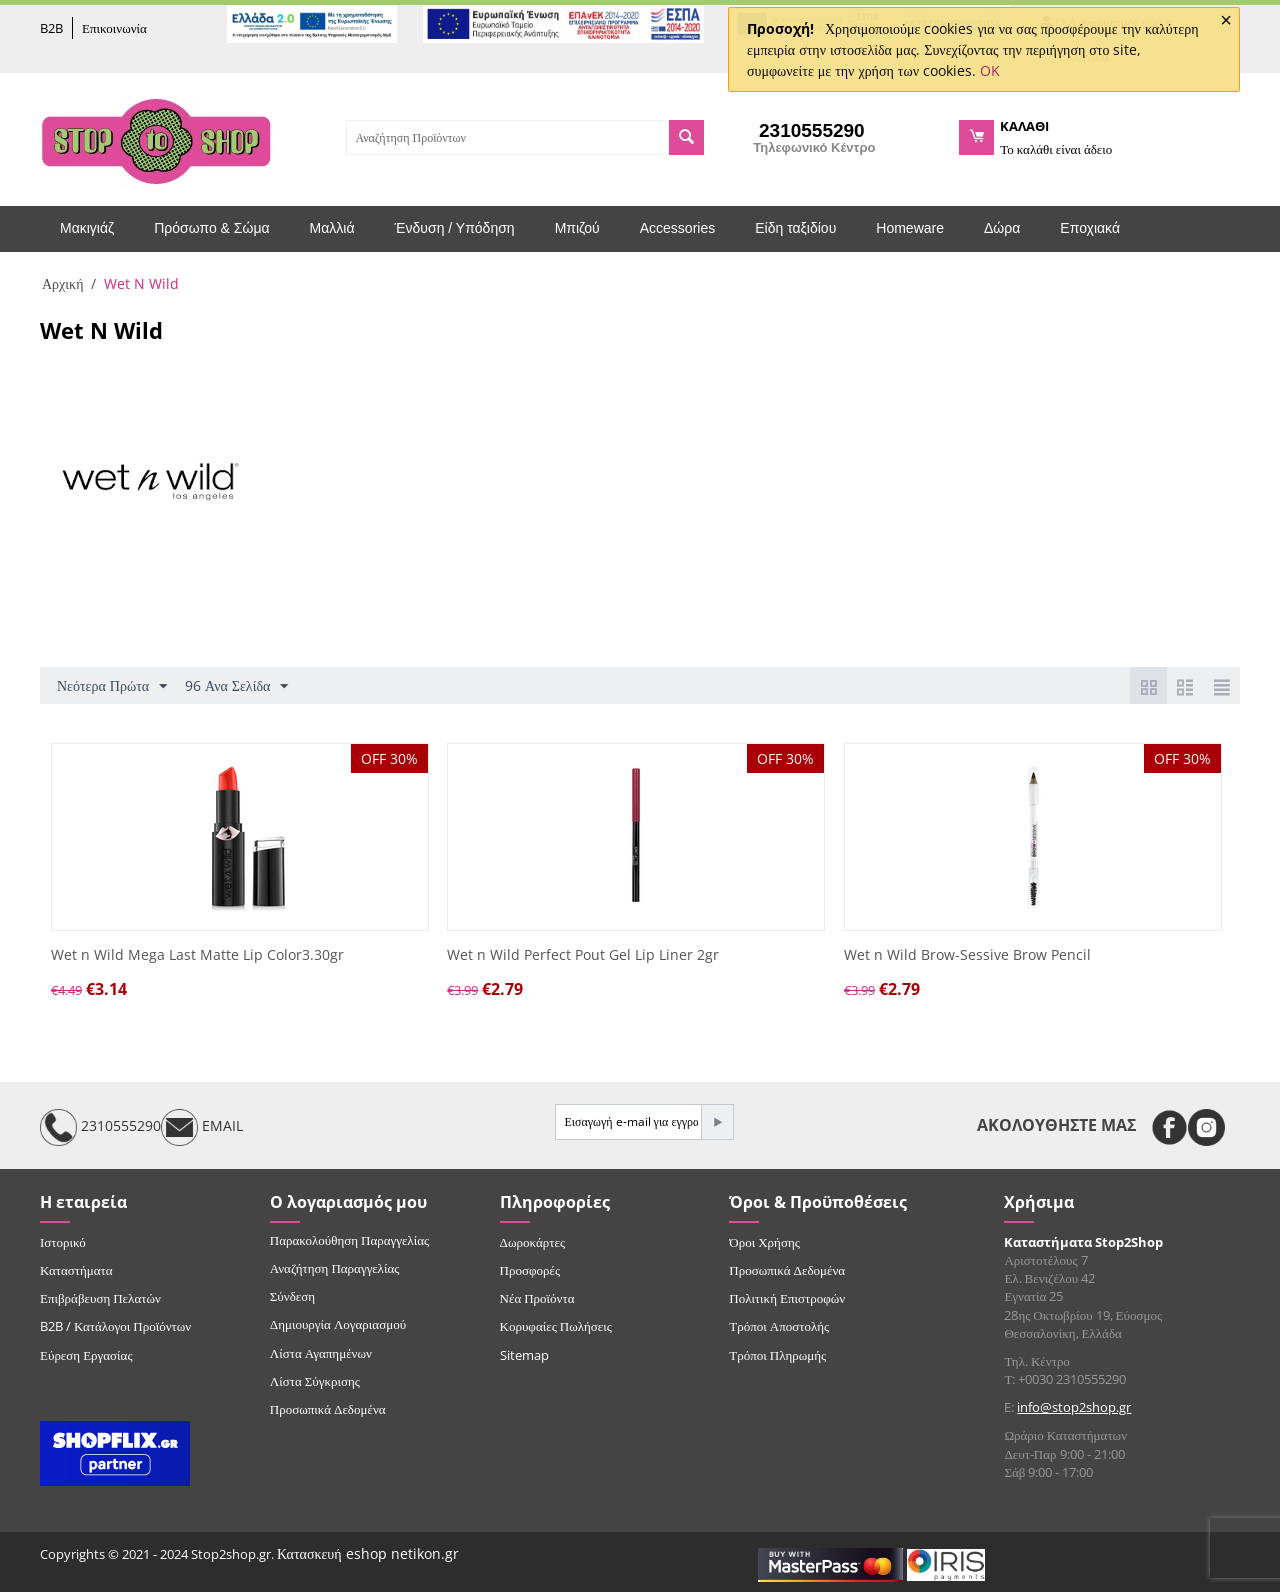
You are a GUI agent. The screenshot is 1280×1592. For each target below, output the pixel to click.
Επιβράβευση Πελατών (100, 1298)
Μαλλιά (332, 228)
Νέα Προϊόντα (537, 1298)
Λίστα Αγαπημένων (321, 1353)
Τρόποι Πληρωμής (777, 1355)
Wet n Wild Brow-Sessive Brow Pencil (967, 955)
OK (990, 70)
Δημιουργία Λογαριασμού (338, 1324)
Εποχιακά (1090, 228)
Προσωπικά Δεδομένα (328, 1409)
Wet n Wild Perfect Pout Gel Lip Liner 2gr (583, 955)
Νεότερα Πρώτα (112, 686)
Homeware (910, 228)
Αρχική (62, 283)
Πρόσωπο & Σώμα (211, 228)
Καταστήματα (76, 1270)
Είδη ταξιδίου (795, 228)
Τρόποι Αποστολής (779, 1326)
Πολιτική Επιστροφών (787, 1298)
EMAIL (202, 1127)
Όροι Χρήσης (764, 1242)
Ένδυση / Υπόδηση (455, 228)
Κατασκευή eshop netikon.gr (368, 1553)
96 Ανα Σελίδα (236, 686)
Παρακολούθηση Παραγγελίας (349, 1240)
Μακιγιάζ (87, 228)
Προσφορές (530, 1270)
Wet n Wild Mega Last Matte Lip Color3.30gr (197, 955)
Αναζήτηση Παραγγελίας (335, 1268)
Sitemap (524, 1355)
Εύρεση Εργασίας (86, 1355)
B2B (51, 28)
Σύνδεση (292, 1296)
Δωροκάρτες (532, 1242)
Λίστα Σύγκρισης (315, 1381)
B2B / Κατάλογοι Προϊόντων (115, 1326)
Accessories (677, 228)
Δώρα (1002, 228)
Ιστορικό (63, 1242)
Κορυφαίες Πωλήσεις (556, 1326)
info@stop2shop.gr (1074, 1407)
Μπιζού (577, 228)
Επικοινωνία (114, 28)
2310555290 (100, 1127)
